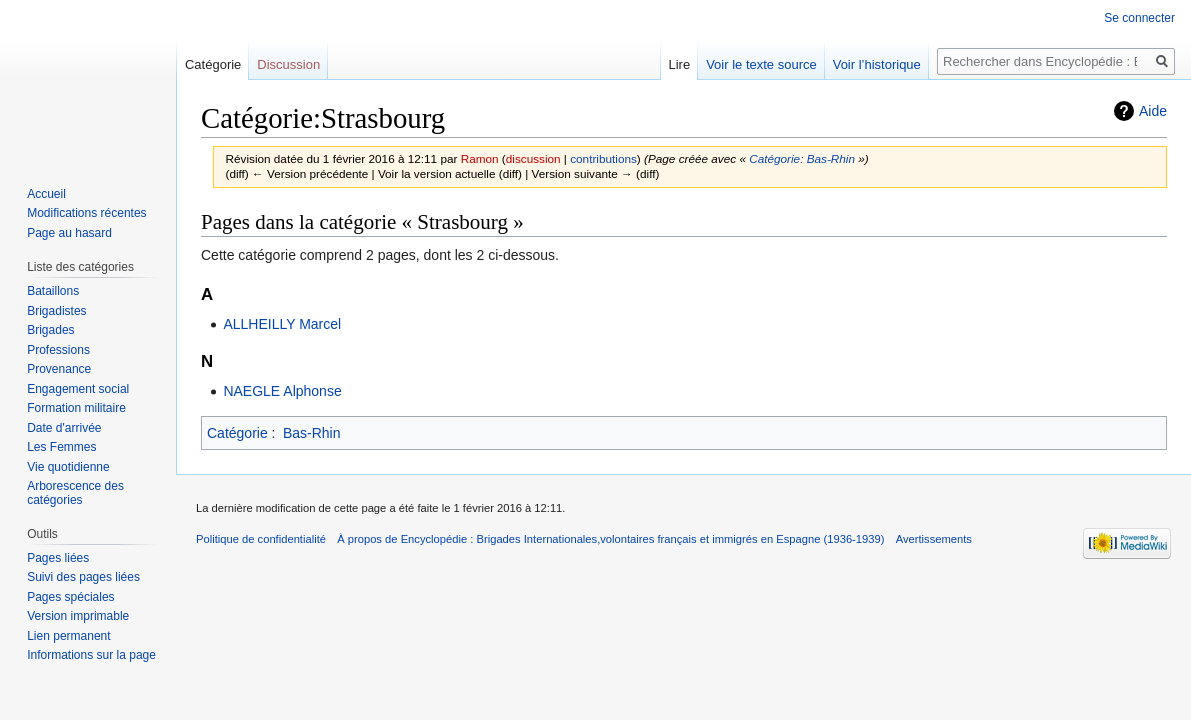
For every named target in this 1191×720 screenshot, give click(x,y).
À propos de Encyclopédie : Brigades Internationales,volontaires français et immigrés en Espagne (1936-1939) (610, 539)
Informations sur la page (91, 655)
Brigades (50, 330)
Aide (1153, 111)
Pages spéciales (70, 597)
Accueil (46, 194)
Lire (679, 64)
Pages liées (58, 558)
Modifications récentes (86, 213)
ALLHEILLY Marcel (282, 324)
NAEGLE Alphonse (282, 391)
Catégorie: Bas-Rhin (802, 158)
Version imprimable (78, 616)
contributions (603, 158)
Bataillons (53, 291)
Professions (58, 350)
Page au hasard (69, 233)
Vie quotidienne (68, 467)
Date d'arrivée (64, 428)
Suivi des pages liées (83, 577)
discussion (533, 158)
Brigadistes (56, 311)
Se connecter (1139, 18)
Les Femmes (61, 447)
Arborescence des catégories (75, 493)
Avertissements (934, 539)
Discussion (288, 64)
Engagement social (78, 389)
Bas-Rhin (312, 433)
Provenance (59, 369)
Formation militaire (76, 408)
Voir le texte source (761, 64)
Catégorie (237, 433)
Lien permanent (68, 636)
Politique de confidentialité (261, 539)
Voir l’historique (877, 64)
